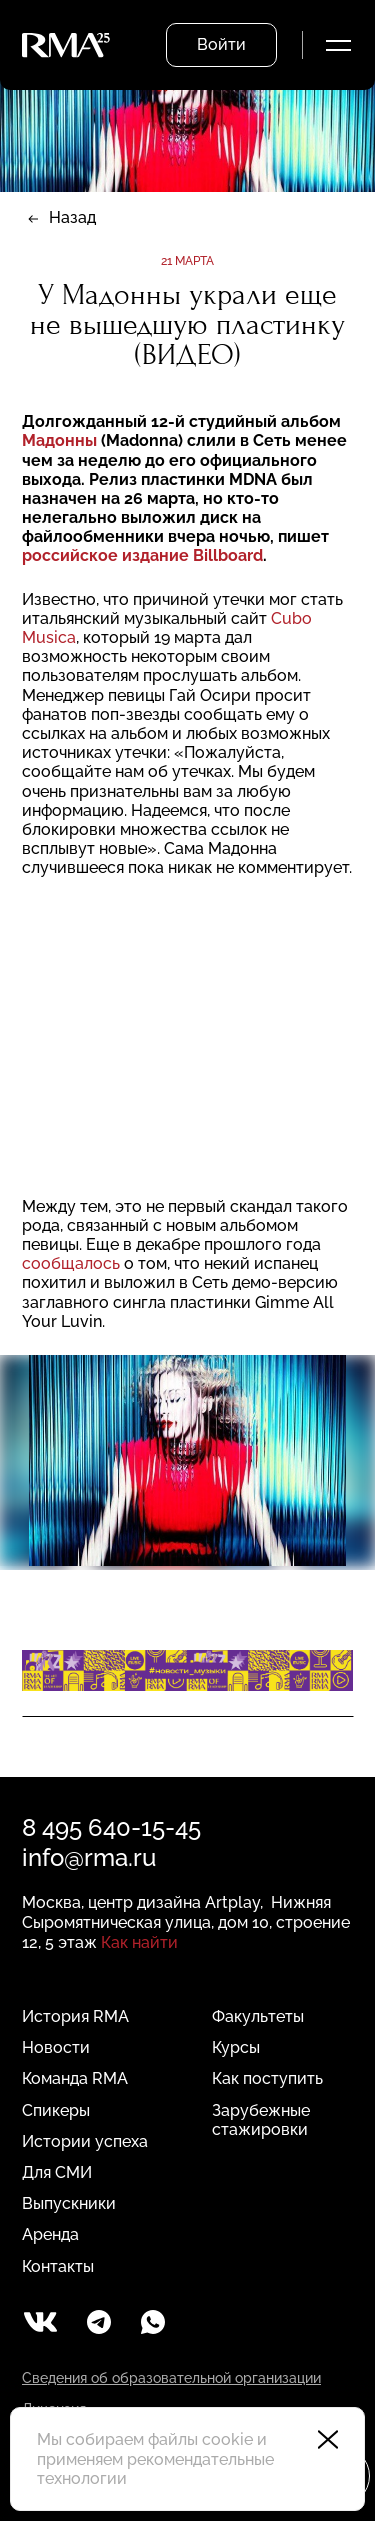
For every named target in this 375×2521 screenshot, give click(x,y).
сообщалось (71, 1263)
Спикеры (56, 2110)
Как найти (139, 1942)
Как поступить (267, 2078)
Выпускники (69, 2203)
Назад (72, 217)
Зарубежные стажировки (261, 2120)
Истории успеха (85, 2141)
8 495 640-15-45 (111, 1827)
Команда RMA (75, 2078)
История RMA (75, 2016)
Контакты (58, 2266)
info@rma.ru (89, 1857)
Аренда (50, 2234)
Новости (56, 2047)
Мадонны (59, 440)
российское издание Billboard (142, 555)
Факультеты (258, 2016)
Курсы (236, 2047)
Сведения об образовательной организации (171, 2378)
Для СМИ (57, 2172)
